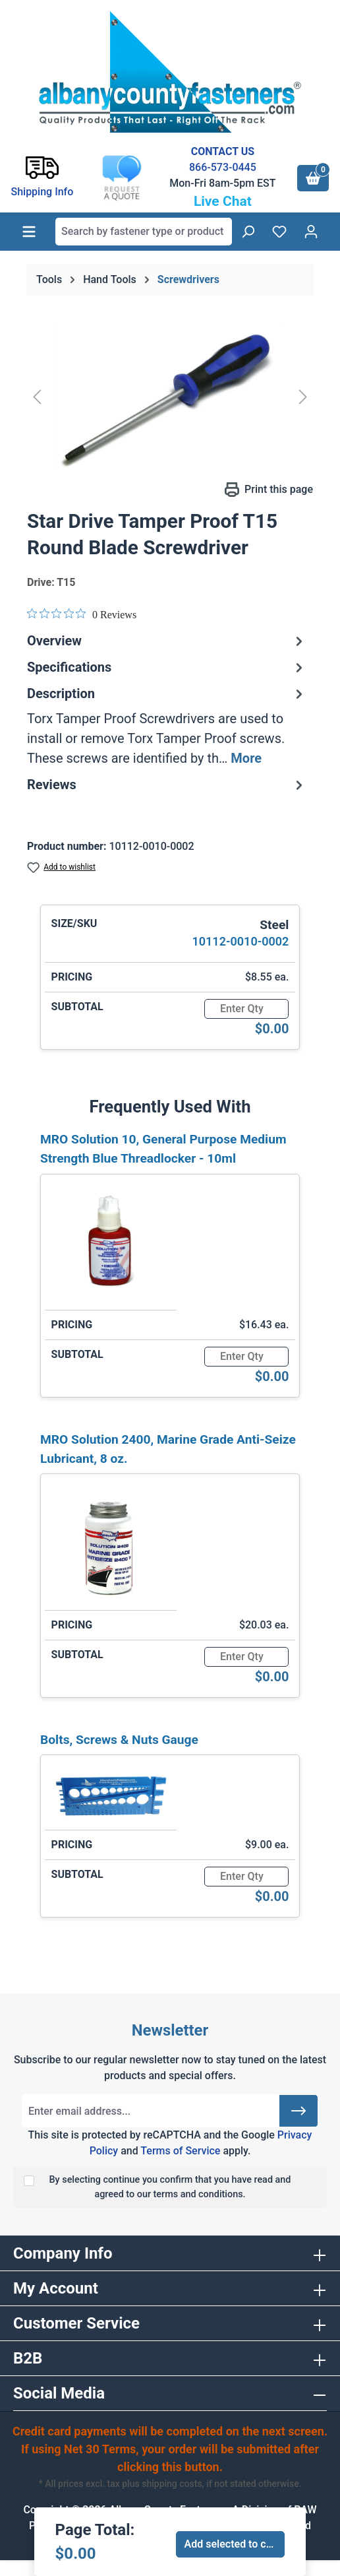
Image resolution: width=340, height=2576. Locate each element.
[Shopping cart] (313, 178)
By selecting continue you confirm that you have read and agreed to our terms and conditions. (170, 2187)
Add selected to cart (231, 2544)
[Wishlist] (279, 231)
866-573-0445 (222, 167)
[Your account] (311, 231)
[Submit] (298, 2110)
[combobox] (143, 231)
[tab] (166, 725)
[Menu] (29, 231)
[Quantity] (246, 1009)
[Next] (303, 396)
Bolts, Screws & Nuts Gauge (119, 1739)
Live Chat (223, 201)
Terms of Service (180, 2150)
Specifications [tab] (166, 667)
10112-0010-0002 (240, 941)
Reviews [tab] (166, 784)
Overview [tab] (166, 641)
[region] (170, 397)
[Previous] (37, 396)
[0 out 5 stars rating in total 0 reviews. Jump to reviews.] (81, 614)
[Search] (248, 231)
